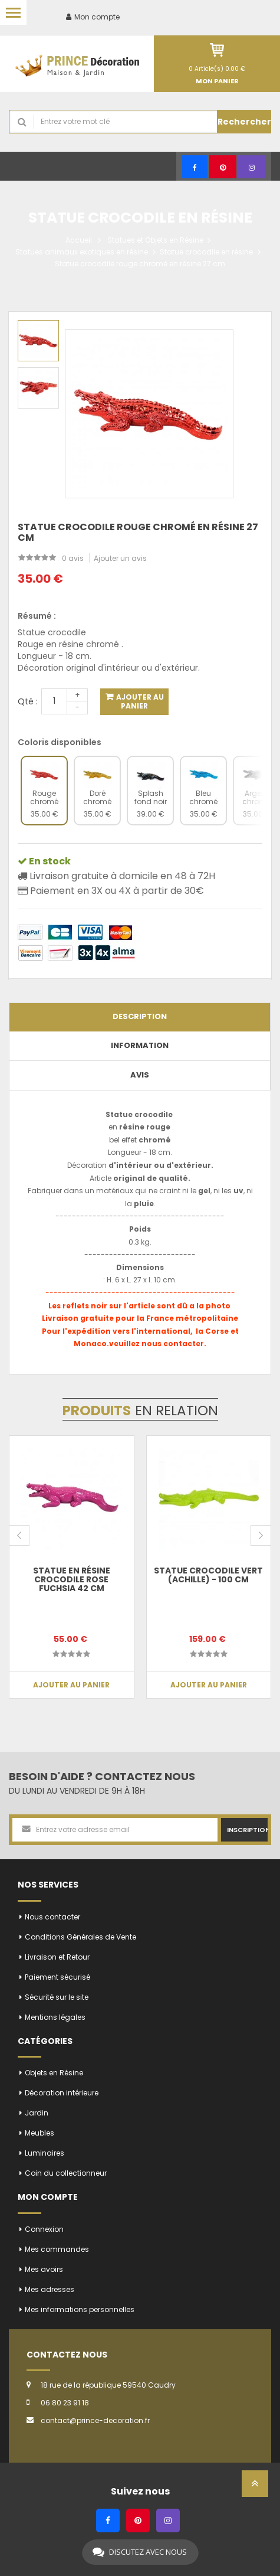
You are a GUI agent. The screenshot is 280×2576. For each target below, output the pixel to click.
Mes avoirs (44, 2269)
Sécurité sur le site (56, 1997)
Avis (139, 1074)
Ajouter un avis (120, 558)
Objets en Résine (54, 2073)
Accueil (78, 240)
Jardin (36, 2113)
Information (140, 1045)
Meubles (39, 2133)
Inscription (247, 1829)
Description (140, 1016)
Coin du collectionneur (66, 2173)
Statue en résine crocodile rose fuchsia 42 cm (71, 1580)
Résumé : (37, 616)
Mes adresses (49, 2289)
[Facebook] (194, 166)
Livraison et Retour (57, 1957)
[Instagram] (251, 166)
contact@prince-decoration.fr (95, 2420)
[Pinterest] (222, 166)
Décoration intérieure (61, 2093)
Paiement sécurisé (57, 1977)
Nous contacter (52, 1917)
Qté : (28, 701)
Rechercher (244, 122)
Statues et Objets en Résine (155, 240)
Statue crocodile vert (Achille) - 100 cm (208, 1575)
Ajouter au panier (139, 701)
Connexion (44, 2229)
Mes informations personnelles (79, 2309)
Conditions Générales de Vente (80, 1937)
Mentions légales (55, 2017)
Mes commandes (57, 2249)
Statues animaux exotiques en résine (81, 252)
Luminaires (44, 2153)
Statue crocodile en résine (206, 252)
